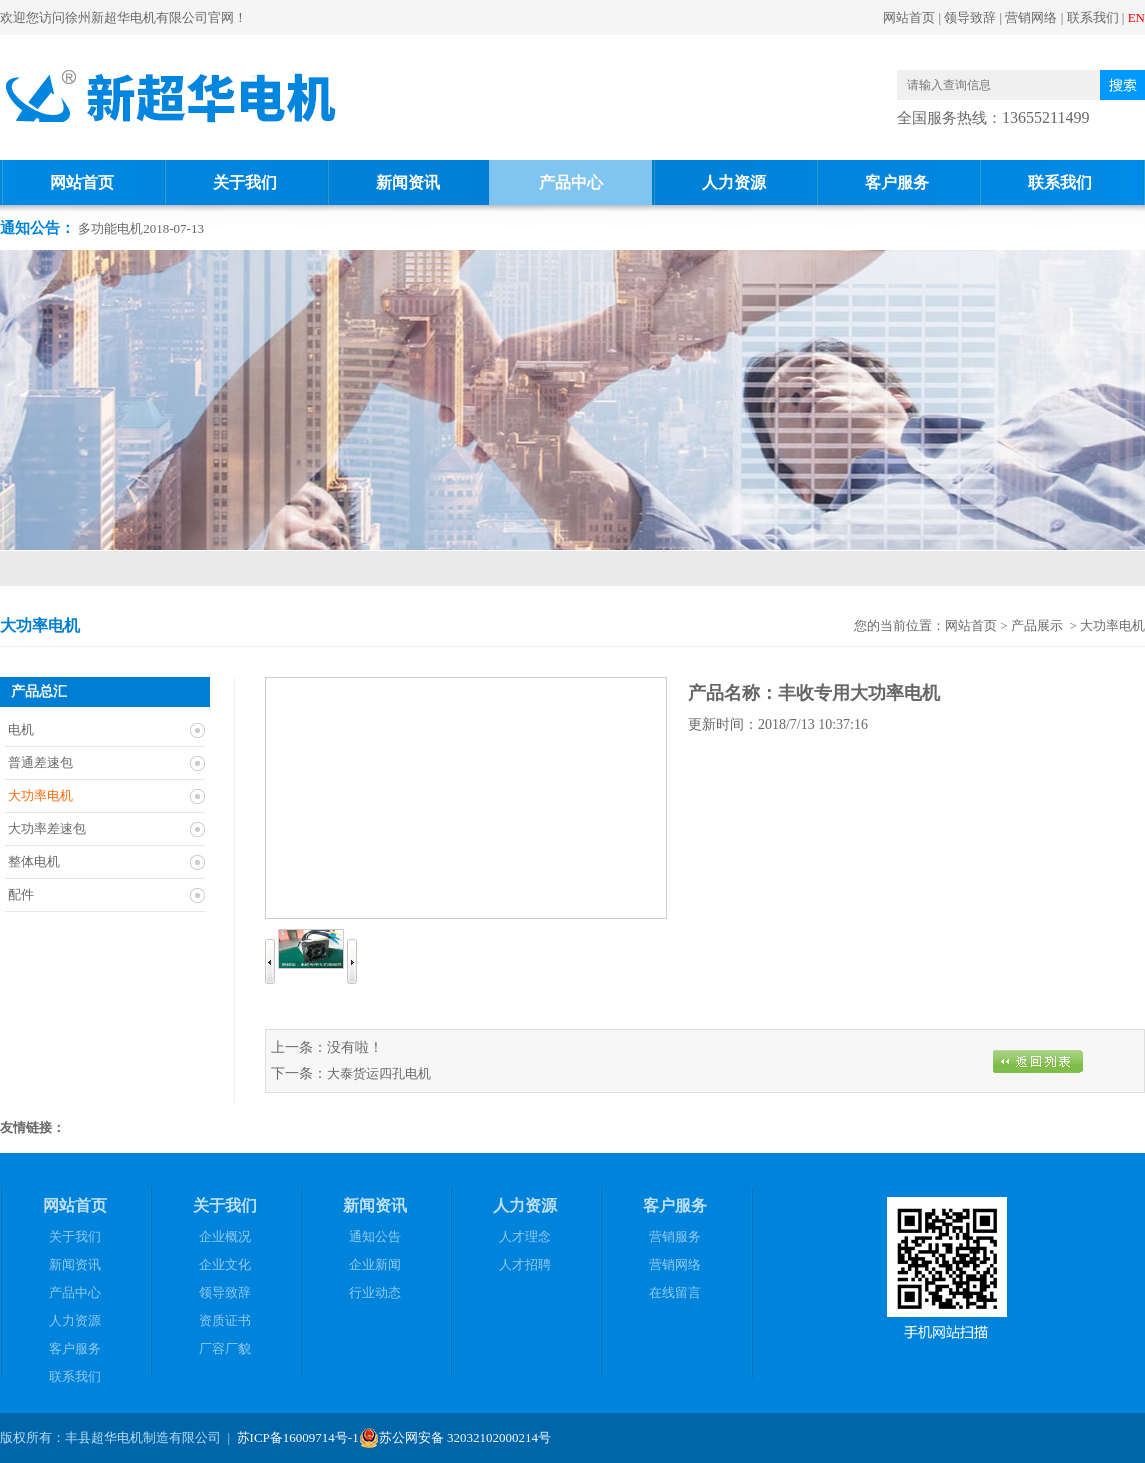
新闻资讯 (408, 182)
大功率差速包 (47, 828)
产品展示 (1037, 625)
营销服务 (675, 1236)
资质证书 (225, 1320)
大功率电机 (40, 795)
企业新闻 (375, 1264)
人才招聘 (525, 1264)
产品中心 (571, 182)
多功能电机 (110, 228)
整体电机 (34, 861)
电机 (21, 729)
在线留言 (675, 1292)
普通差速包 (40, 762)
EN (1136, 17)
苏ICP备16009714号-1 (298, 1437)
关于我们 (245, 182)
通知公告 (375, 1236)
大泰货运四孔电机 (379, 1073)
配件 (21, 894)
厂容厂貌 (225, 1348)
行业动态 (375, 1292)
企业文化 (225, 1264)
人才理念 (525, 1236)
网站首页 (909, 17)
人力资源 (734, 182)
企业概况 (225, 1236)
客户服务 (897, 182)
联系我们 (1093, 17)
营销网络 (1031, 17)
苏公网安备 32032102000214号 (455, 1438)
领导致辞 (970, 17)
